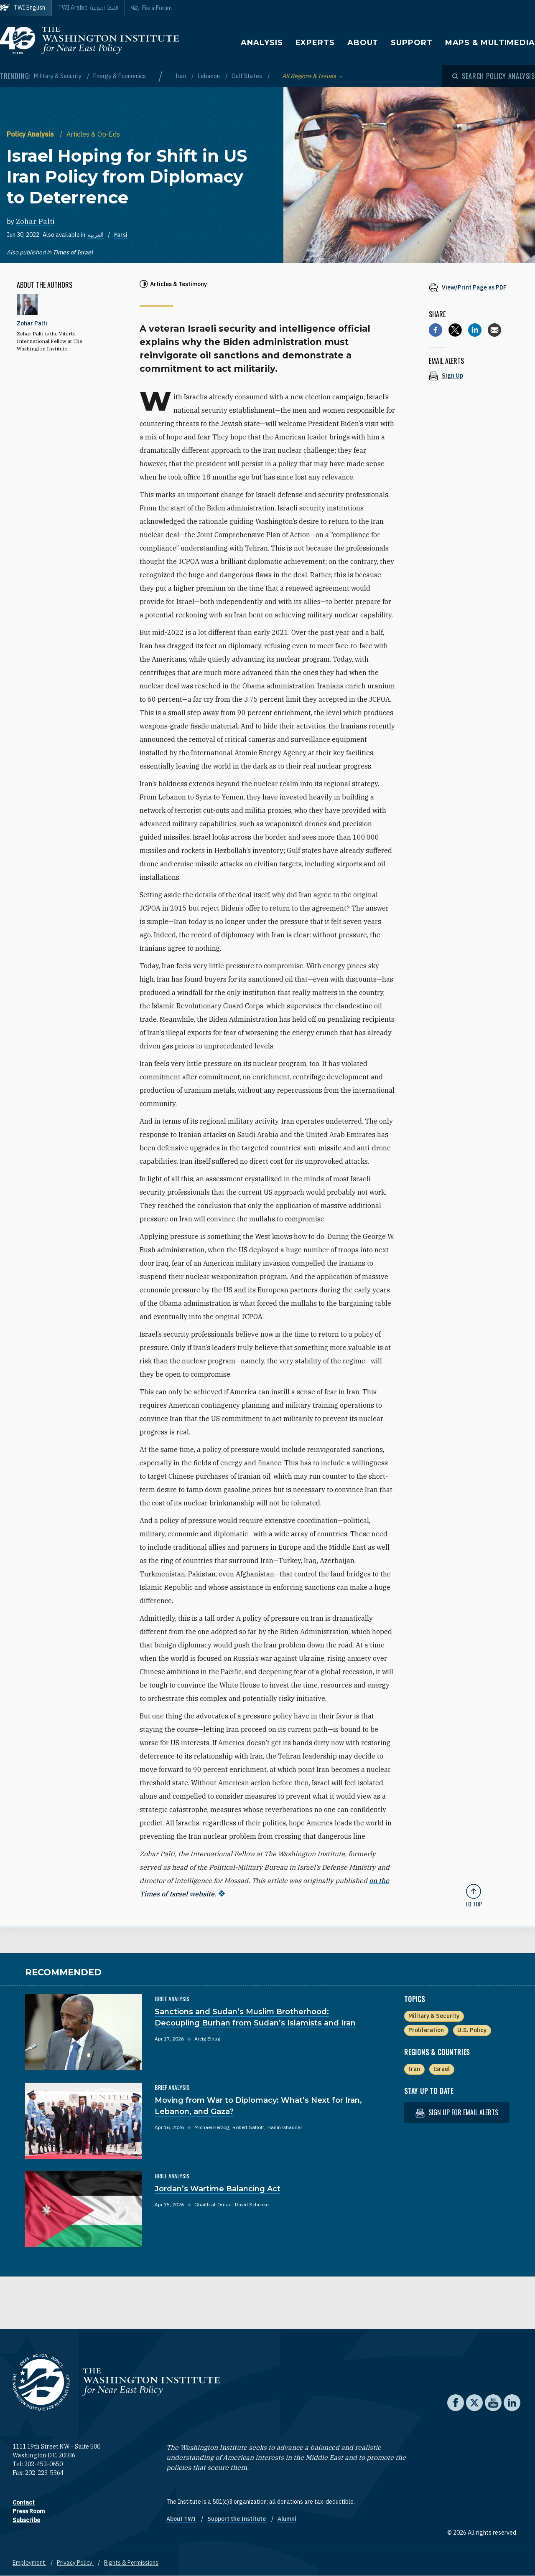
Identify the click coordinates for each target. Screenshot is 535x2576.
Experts (315, 42)
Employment (29, 2562)
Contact (24, 2502)
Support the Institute (237, 2519)
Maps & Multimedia (490, 42)
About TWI (181, 2519)
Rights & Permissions (131, 2562)
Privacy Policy (75, 2562)
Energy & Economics (119, 76)
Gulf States (247, 76)
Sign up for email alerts (456, 2112)
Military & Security (58, 76)
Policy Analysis (31, 134)
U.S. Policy (472, 2030)
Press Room (29, 2511)
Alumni (287, 2519)
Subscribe (26, 2520)
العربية (95, 235)
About (363, 42)
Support (411, 42)
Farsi (120, 235)
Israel (441, 2069)
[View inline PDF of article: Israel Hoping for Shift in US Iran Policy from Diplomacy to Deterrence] (473, 287)
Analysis (262, 42)
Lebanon (209, 76)
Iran (181, 76)
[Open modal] (493, 76)
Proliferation (426, 2030)
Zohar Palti (35, 221)
